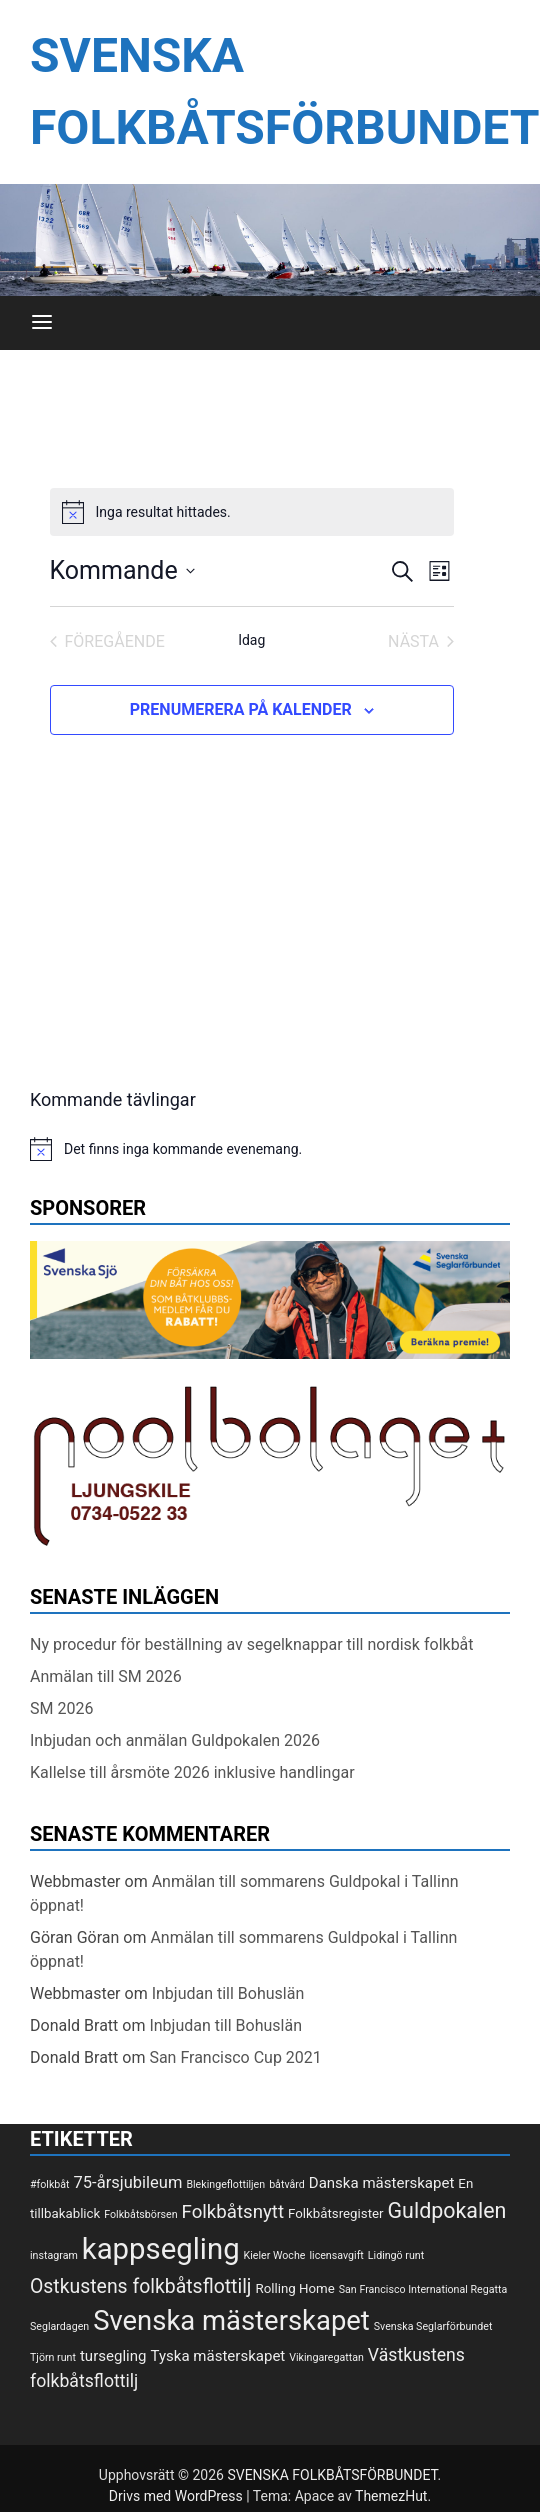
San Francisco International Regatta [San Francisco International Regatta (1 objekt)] (423, 2289)
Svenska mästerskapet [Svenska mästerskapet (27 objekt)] (231, 2321)
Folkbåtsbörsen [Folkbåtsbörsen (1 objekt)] (140, 2214)
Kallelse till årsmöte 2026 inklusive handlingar (192, 1772)
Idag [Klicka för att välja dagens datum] (251, 640)
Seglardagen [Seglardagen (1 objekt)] (59, 2326)
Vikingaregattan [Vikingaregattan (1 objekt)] (326, 2357)
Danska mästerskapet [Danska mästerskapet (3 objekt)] (382, 2183)
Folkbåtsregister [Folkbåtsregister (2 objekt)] (335, 2213)
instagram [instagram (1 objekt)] (54, 2255)
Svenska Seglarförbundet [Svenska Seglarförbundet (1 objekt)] (433, 2326)
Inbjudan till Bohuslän (228, 1993)
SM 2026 (61, 1708)
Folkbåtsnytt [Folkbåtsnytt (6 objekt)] (233, 2212)
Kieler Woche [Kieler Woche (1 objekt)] (275, 2255)
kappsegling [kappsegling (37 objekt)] (161, 2249)
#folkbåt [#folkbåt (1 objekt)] (50, 2184)
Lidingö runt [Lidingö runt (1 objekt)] (396, 2255)
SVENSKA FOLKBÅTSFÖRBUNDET (332, 2475)
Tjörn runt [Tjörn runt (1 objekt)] (53, 2357)
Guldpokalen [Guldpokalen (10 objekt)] (447, 2210)
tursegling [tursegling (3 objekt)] (113, 2356)
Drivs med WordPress (177, 2496)
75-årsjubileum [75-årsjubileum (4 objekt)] (128, 2182)
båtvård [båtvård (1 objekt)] (287, 2184)
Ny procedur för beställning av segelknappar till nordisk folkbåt (252, 1644)
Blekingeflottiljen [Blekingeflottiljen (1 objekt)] (225, 2184)
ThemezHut (391, 2496)
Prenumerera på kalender (241, 709)
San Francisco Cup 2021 (235, 2057)
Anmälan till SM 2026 (106, 1676)
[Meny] (42, 323)
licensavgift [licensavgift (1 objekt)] (336, 2255)
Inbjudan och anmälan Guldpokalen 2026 (175, 1740)
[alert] (252, 512)
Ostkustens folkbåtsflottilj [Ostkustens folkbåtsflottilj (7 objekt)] (141, 2286)
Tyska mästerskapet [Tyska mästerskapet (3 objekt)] (217, 2356)
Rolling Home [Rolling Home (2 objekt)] (294, 2288)
